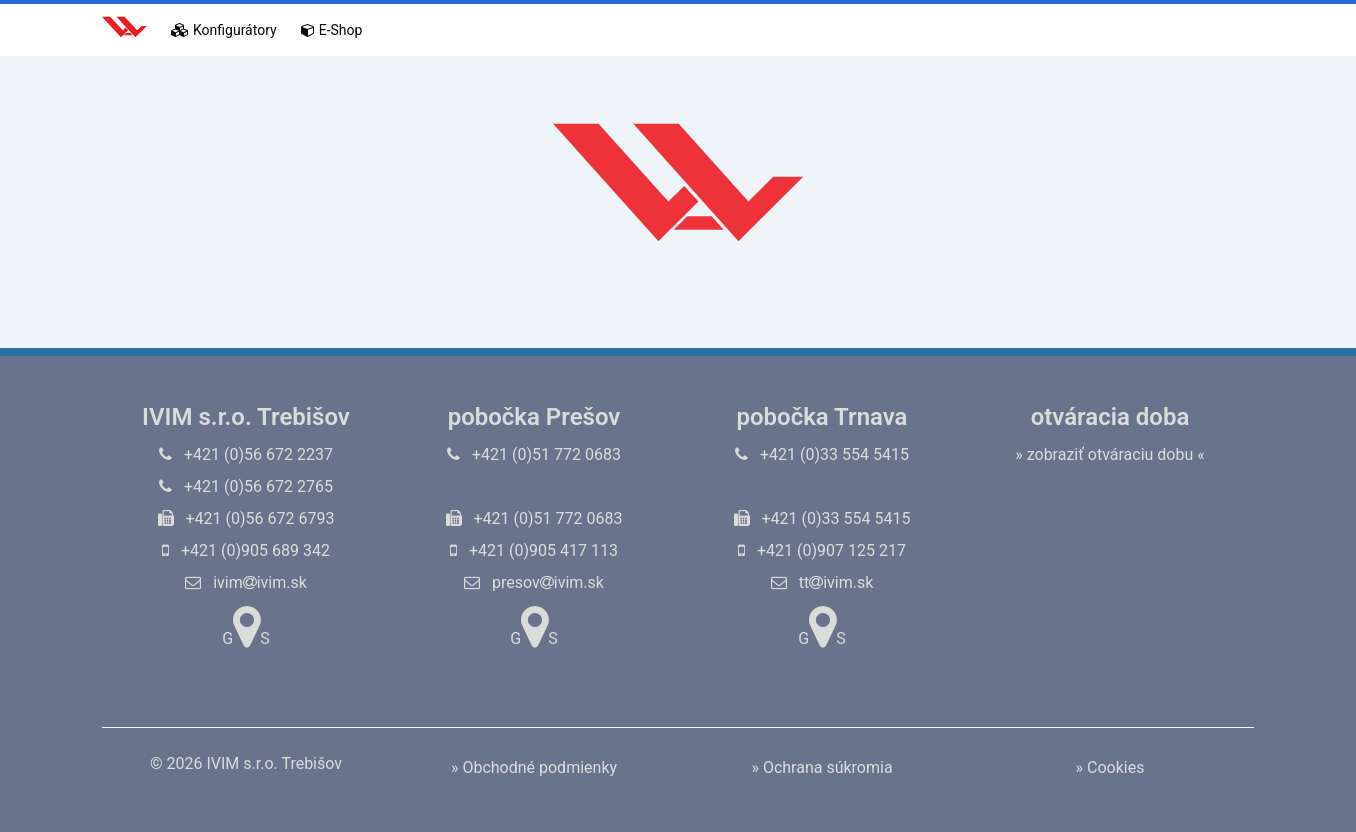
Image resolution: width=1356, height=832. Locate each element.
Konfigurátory (224, 30)
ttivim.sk (822, 582)
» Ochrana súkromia (821, 767)
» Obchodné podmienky (534, 767)
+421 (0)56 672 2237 (246, 454)
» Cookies (1110, 767)
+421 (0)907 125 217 (822, 550)
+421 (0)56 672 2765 (246, 486)
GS (245, 627)
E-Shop (332, 30)
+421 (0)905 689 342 (246, 550)
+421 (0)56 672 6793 (246, 518)
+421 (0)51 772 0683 (534, 454)
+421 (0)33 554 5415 (822, 454)
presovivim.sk (534, 582)
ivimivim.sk (246, 582)
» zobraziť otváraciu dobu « (1110, 454)
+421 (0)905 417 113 (534, 550)
